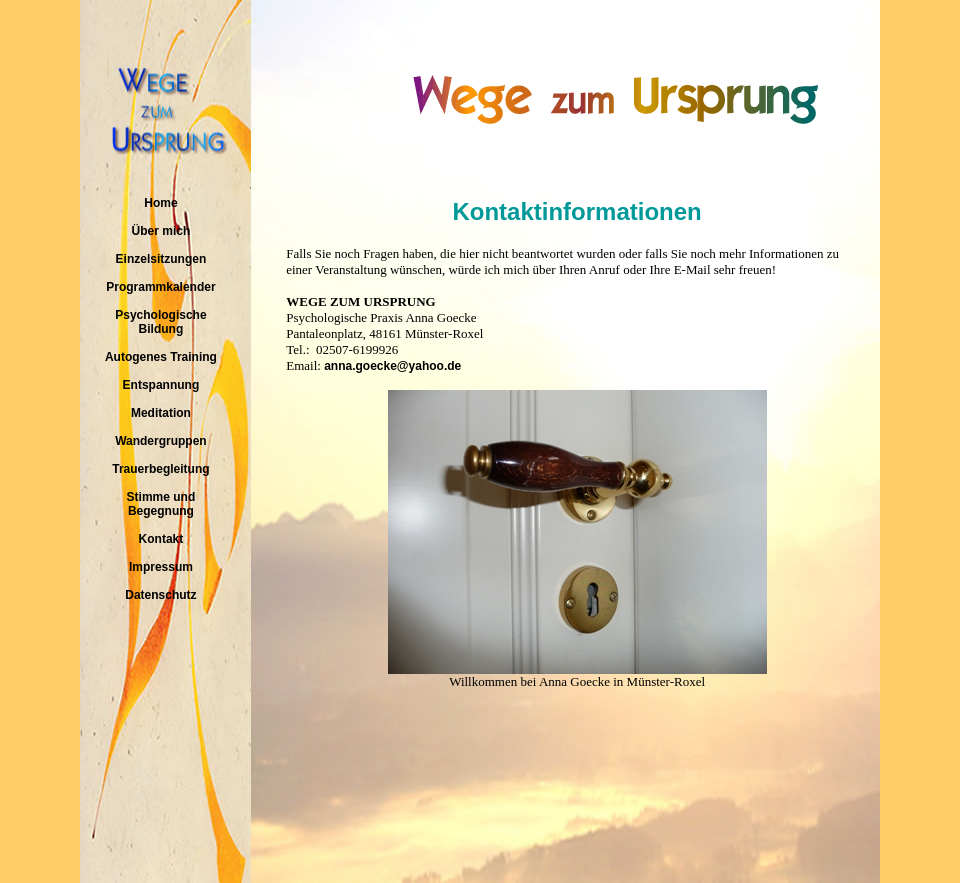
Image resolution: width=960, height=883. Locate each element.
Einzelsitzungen (161, 259)
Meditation (161, 413)
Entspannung (161, 385)
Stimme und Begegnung (161, 504)
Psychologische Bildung (160, 322)
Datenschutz (160, 595)
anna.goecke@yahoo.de (392, 366)
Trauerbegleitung (160, 469)
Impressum (161, 567)
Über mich (161, 231)
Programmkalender (160, 287)
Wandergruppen (161, 441)
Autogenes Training (161, 357)
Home (160, 203)
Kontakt (161, 539)
